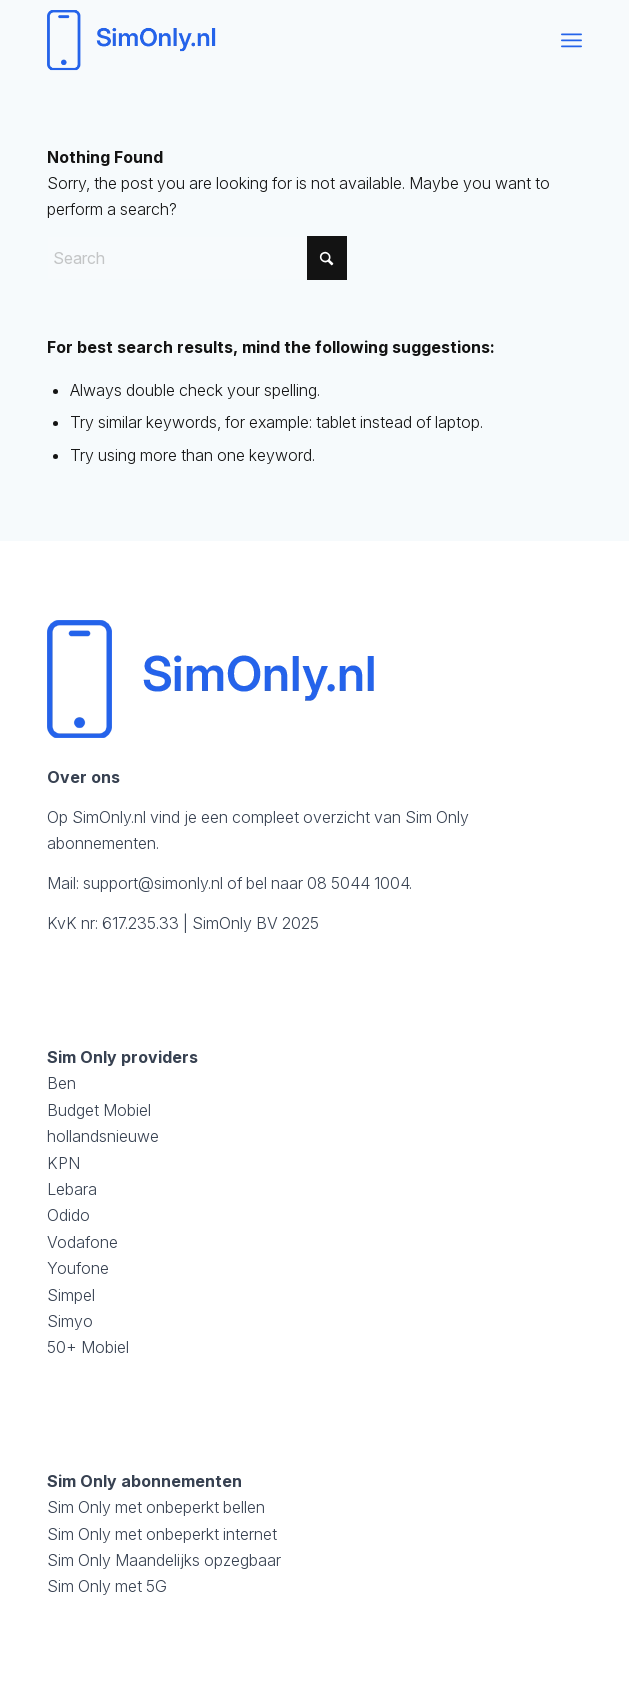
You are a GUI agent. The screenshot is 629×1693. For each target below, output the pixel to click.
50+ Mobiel (88, 1347)
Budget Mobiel (99, 1110)
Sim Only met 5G (107, 1586)
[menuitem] (571, 40)
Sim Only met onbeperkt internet (162, 1534)
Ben (61, 1083)
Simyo (70, 1321)
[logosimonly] (261, 40)
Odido (68, 1215)
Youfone (78, 1268)
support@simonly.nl (153, 883)
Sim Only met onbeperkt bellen (156, 1507)
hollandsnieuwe (103, 1136)
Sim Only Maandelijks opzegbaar (164, 1560)
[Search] (197, 258)
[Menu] (571, 40)
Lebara (72, 1189)
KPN (63, 1163)
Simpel (71, 1295)
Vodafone (82, 1242)
